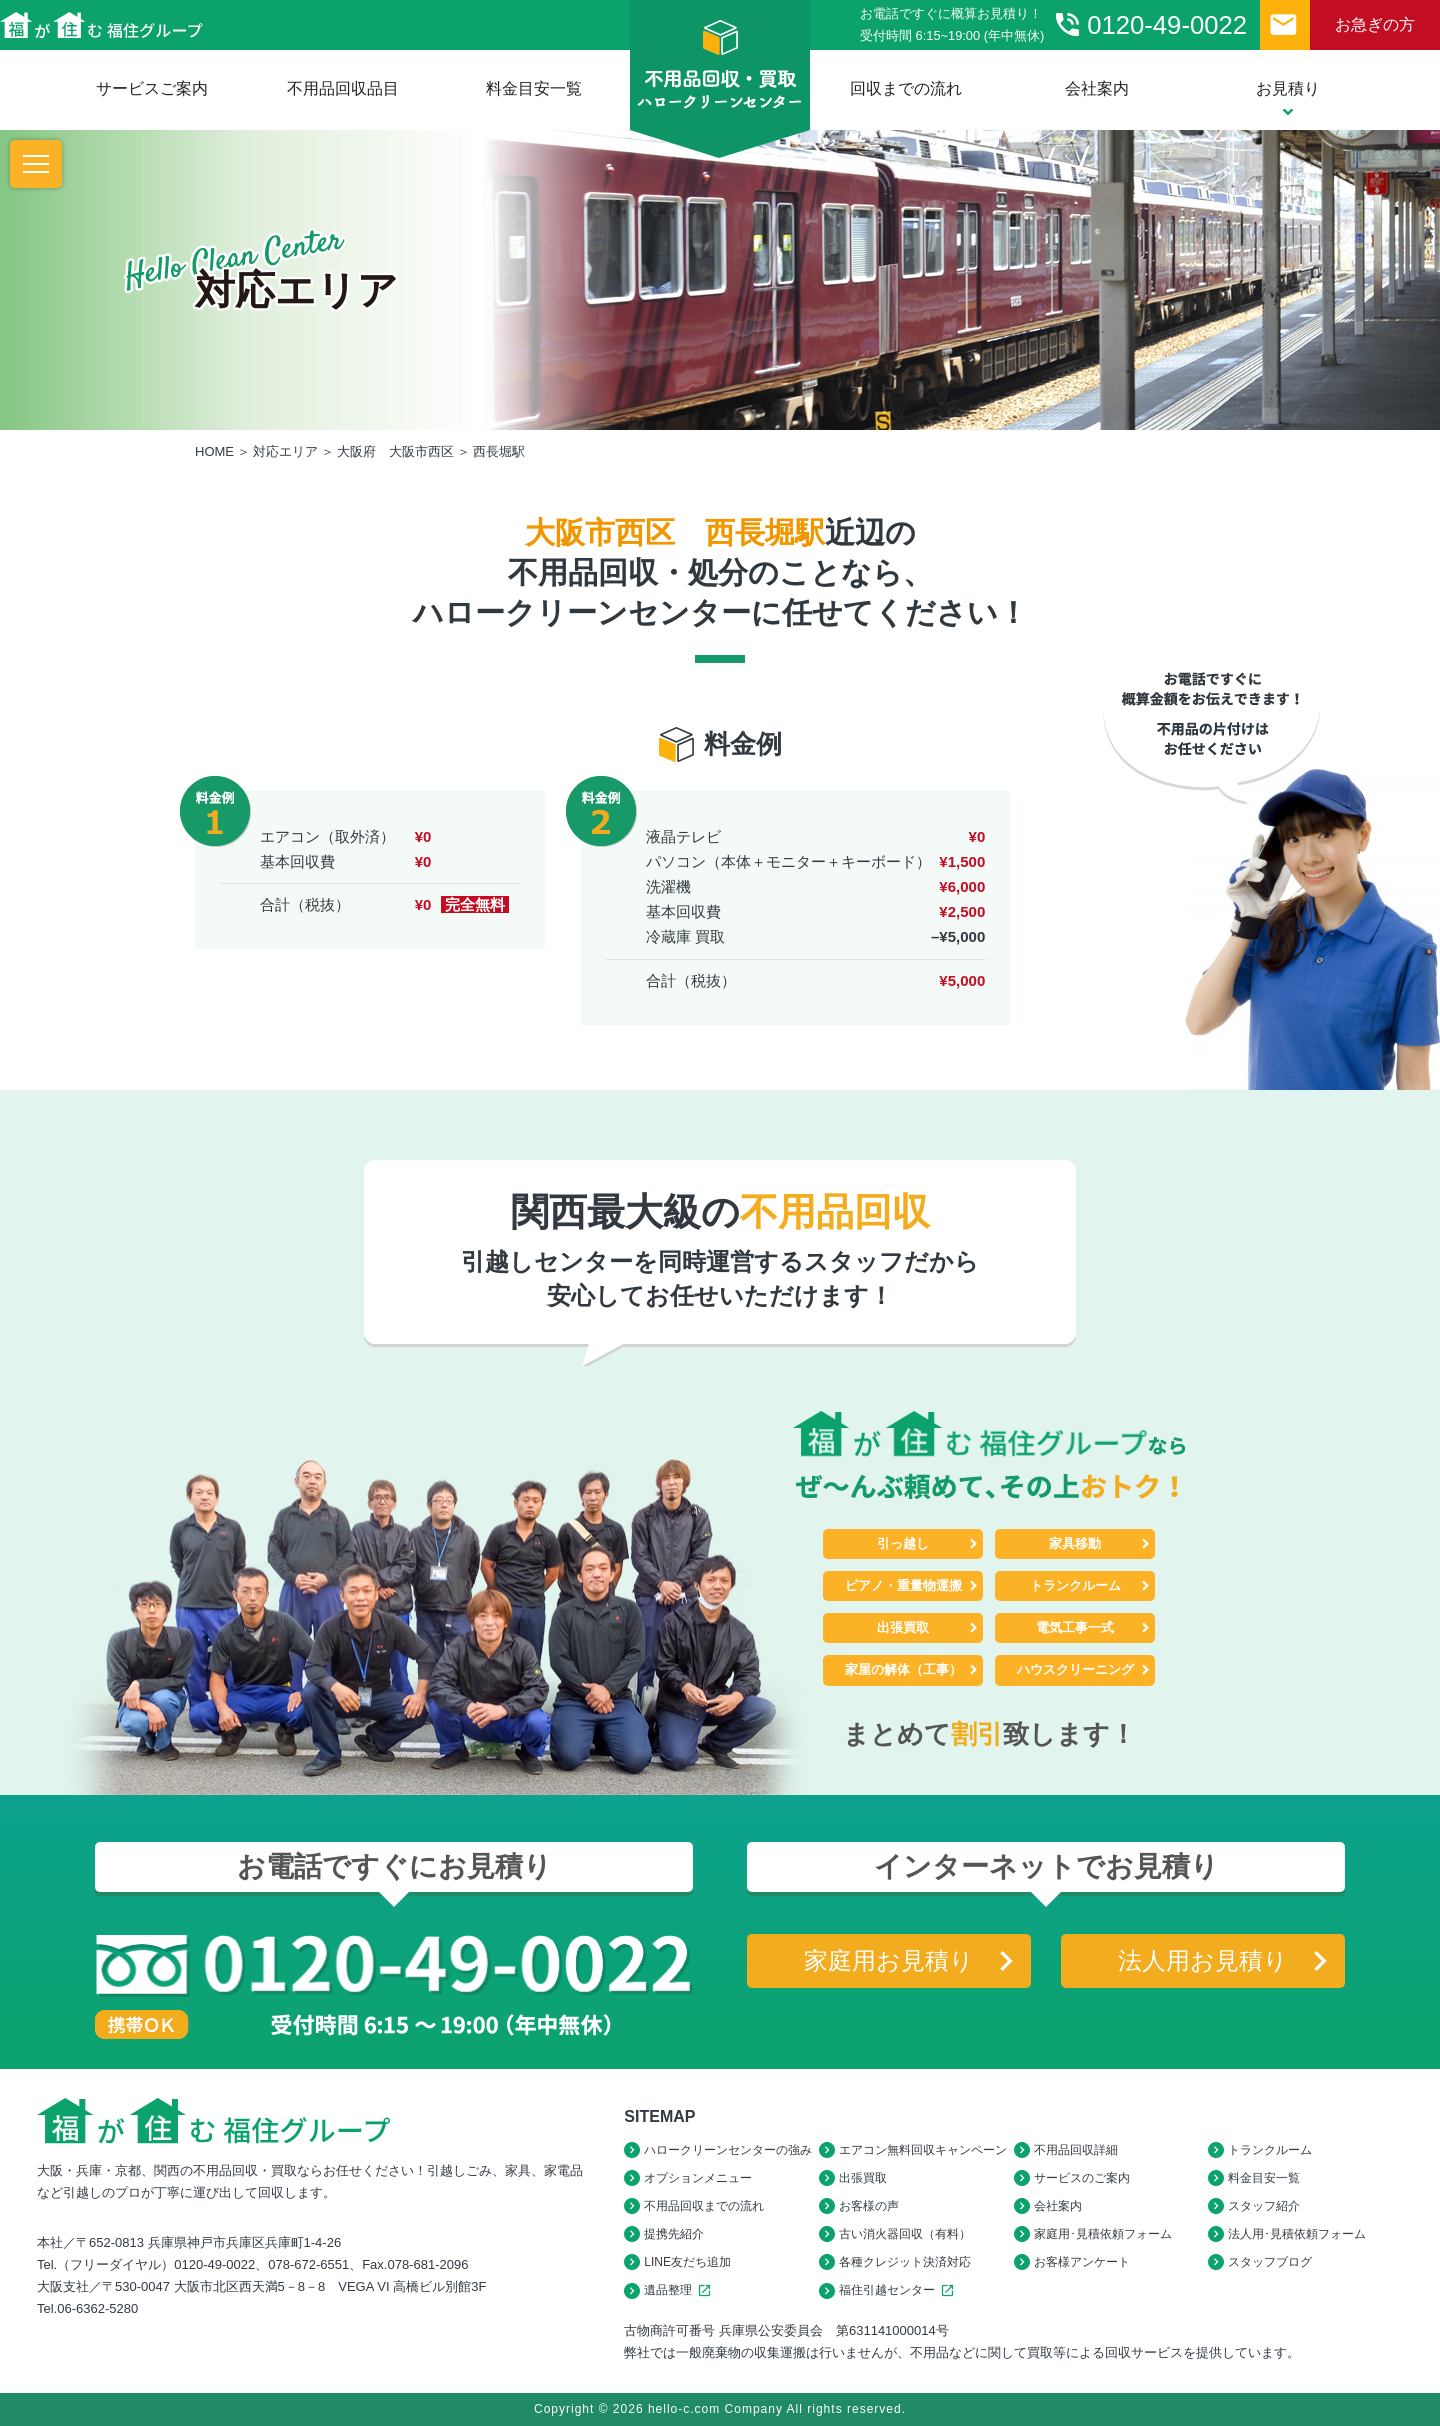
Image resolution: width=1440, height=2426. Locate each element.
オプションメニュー (698, 2178)
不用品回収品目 (343, 88)
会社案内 (1097, 88)
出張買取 (903, 1627)
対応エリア (285, 451)
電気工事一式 (1075, 1627)
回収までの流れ (906, 88)
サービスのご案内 (1082, 2178)
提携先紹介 (674, 2234)
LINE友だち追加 (687, 2262)
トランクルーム (1075, 1585)
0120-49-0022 (1149, 25)
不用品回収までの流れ (704, 2206)
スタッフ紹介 (1264, 2206)
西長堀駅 (499, 451)
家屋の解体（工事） (903, 1669)
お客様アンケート (1082, 2262)
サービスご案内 (152, 88)
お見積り (1288, 100)
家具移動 (1075, 1543)
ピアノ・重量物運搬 (903, 1585)
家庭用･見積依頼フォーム (1103, 2234)
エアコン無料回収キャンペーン (923, 2150)
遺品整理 (680, 2290)
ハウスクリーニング (1075, 1669)
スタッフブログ (1270, 2262)
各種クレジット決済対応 (905, 2262)
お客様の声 (869, 2206)
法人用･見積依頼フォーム (1297, 2234)
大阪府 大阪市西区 (395, 451)
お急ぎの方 (1375, 24)
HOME (214, 451)
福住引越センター (899, 2290)
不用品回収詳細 (1076, 2150)
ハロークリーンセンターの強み (728, 2150)
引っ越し (903, 1543)
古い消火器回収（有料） (905, 2234)
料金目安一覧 (534, 88)
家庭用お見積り (889, 1960)
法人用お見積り (1203, 1960)
